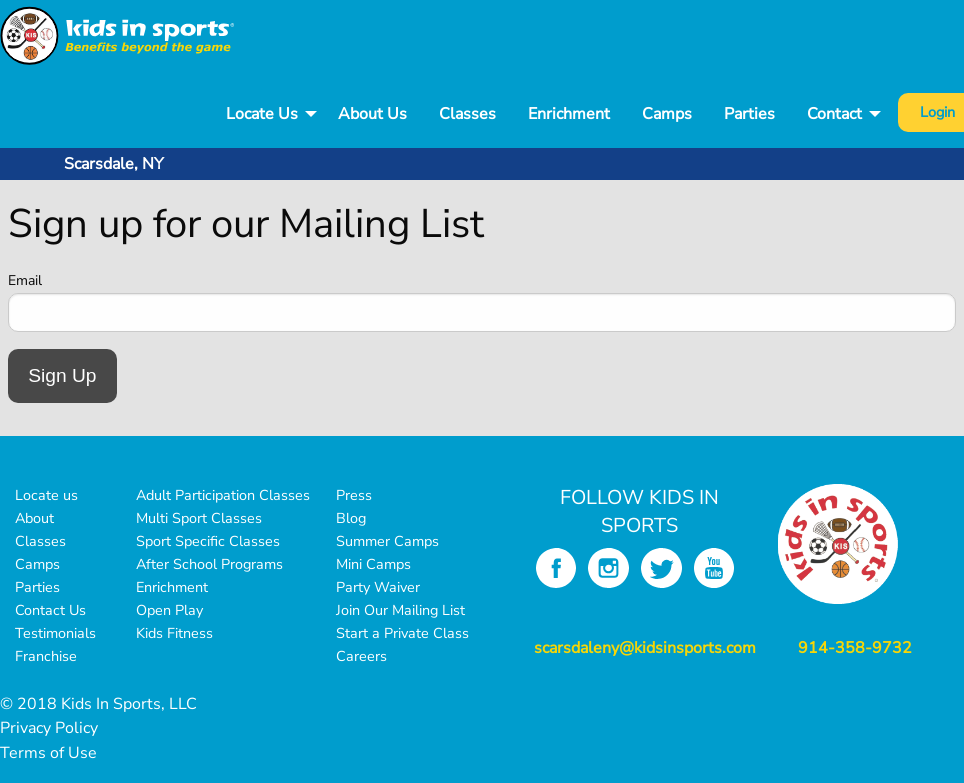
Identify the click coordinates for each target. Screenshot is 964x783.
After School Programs (209, 564)
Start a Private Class (402, 633)
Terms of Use (48, 753)
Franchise (46, 656)
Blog (351, 518)
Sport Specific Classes (208, 541)
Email (25, 280)
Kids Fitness (174, 633)
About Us (372, 114)
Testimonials (55, 633)
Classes (467, 114)
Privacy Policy (49, 728)
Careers (361, 656)
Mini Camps (373, 564)
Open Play (169, 610)
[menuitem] (266, 114)
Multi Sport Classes (199, 518)
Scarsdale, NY (114, 164)
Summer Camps (387, 541)
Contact (834, 114)
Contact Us (50, 610)
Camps (667, 114)
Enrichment (569, 114)
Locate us (46, 495)
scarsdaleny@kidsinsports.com (645, 648)
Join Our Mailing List (400, 610)
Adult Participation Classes (223, 495)
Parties (749, 114)
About (34, 518)
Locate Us (262, 114)
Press (354, 495)
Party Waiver (378, 587)
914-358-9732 (855, 648)
